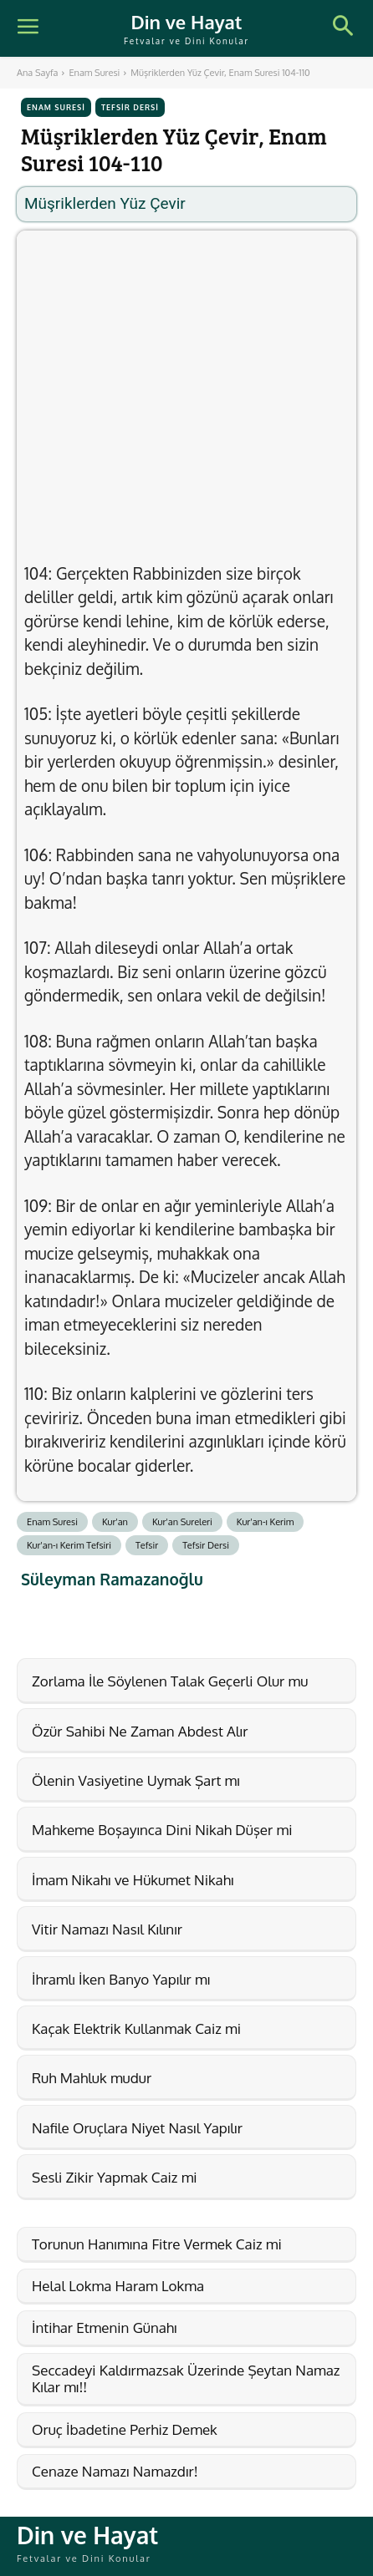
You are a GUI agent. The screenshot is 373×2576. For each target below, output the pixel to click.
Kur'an (115, 1522)
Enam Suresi (94, 73)
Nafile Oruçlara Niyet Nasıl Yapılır (137, 2128)
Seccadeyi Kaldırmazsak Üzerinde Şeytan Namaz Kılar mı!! (186, 2378)
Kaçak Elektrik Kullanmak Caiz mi (136, 2028)
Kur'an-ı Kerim (265, 1522)
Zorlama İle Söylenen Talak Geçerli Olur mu (170, 1681)
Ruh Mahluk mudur (91, 2078)
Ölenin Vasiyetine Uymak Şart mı (136, 1780)
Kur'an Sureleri (182, 1522)
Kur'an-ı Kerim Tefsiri (69, 1545)
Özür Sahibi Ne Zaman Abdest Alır (140, 1731)
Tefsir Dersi (130, 107)
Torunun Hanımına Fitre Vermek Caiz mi (157, 2244)
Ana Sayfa (37, 73)
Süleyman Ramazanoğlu (112, 1579)
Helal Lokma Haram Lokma (118, 2286)
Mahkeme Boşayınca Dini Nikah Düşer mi (162, 1829)
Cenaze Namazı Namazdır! (115, 2471)
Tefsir (146, 1545)
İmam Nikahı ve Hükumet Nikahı (132, 1880)
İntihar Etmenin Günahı (104, 2327)
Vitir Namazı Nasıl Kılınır (107, 1929)
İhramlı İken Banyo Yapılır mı (121, 1979)
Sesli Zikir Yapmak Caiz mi (114, 2177)
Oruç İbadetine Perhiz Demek (124, 2429)
